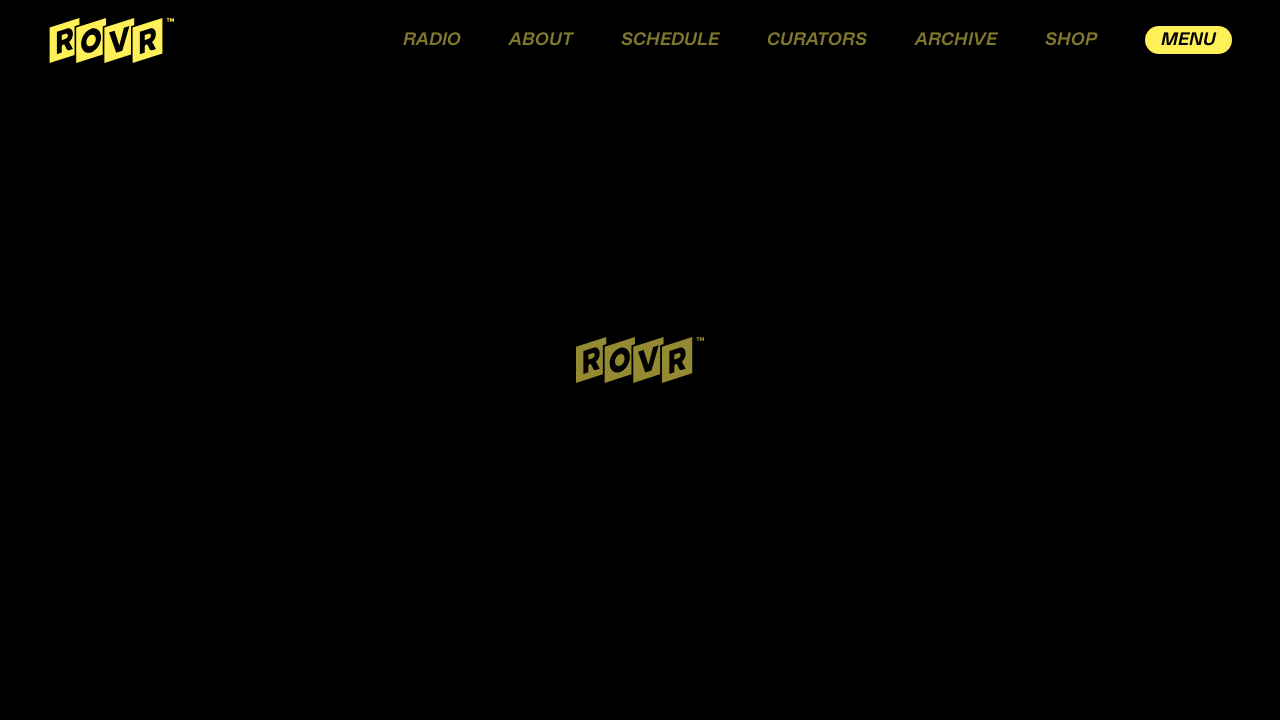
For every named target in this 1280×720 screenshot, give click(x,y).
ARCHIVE (956, 40)
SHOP (1071, 40)
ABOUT (541, 40)
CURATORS (817, 40)
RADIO (432, 40)
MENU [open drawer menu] (1188, 40)
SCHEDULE (670, 40)
